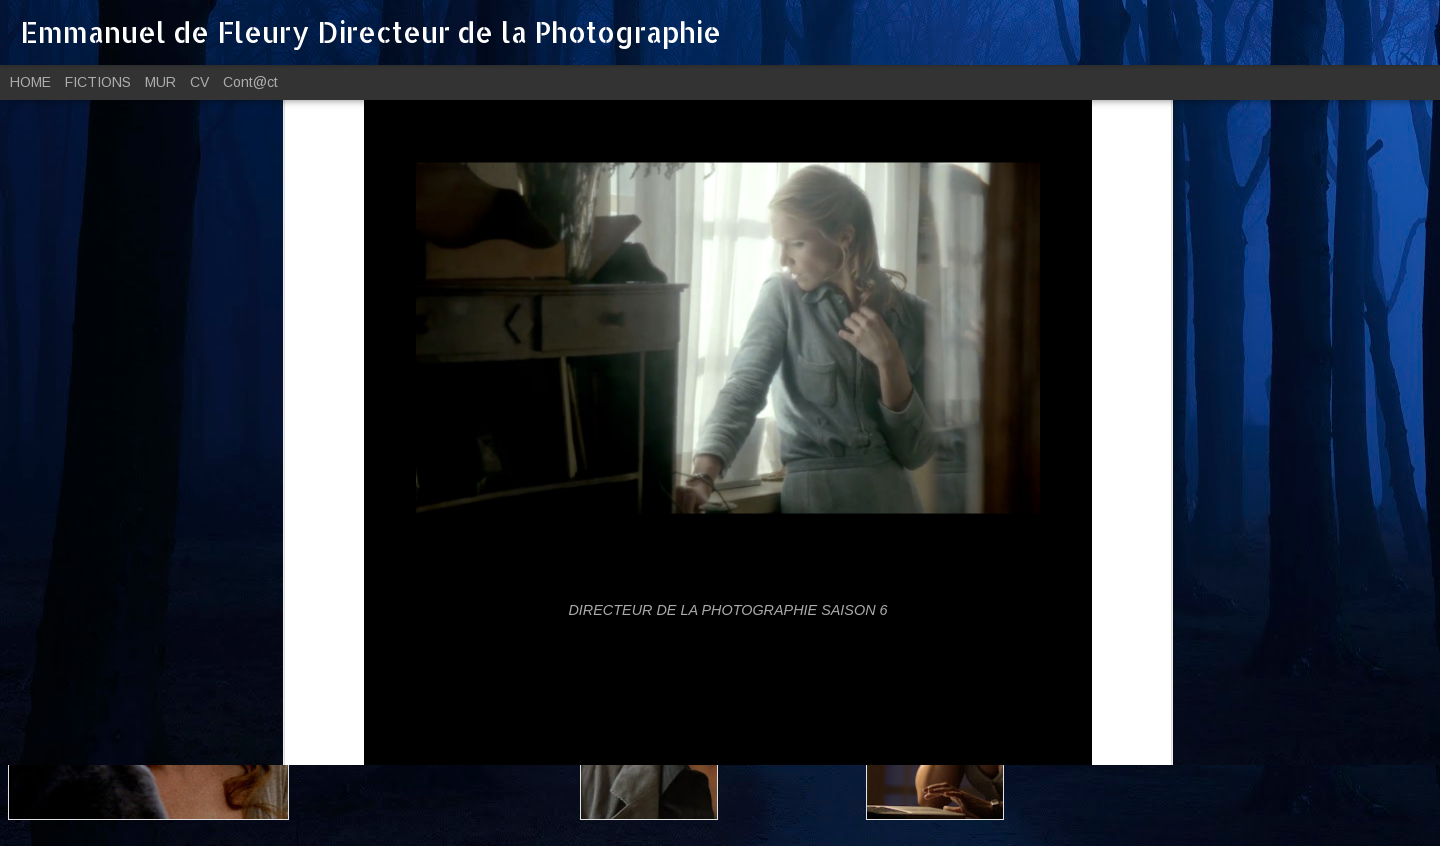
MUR (160, 82)
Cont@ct (250, 82)
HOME (30, 82)
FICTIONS (98, 82)
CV (199, 82)
